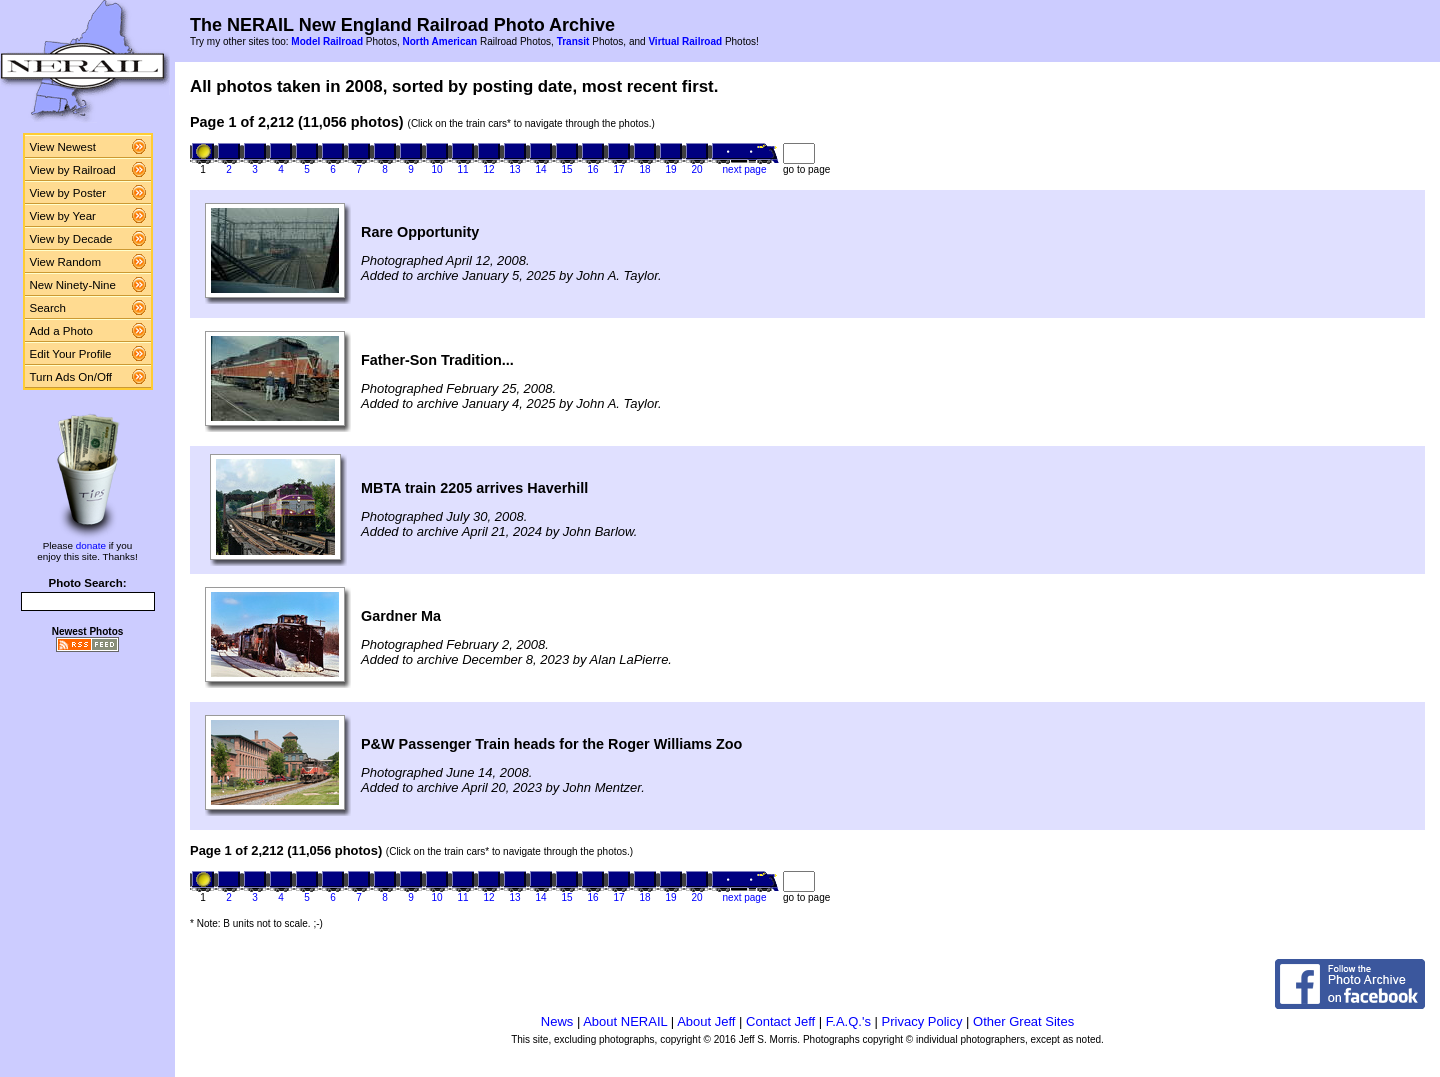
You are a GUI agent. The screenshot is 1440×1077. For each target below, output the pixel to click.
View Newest (63, 147)
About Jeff (706, 1021)
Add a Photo (61, 331)
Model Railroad (327, 41)
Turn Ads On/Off (71, 377)
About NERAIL (625, 1021)
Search (48, 308)
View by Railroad (73, 170)
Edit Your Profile (71, 354)
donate (91, 545)
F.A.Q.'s (848, 1021)
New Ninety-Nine (73, 285)
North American (439, 41)
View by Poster (68, 193)
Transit (573, 41)
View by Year (63, 216)
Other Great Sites (1023, 1021)
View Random (65, 262)
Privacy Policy (922, 1021)
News (557, 1021)
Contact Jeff (780, 1021)
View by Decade (71, 239)
